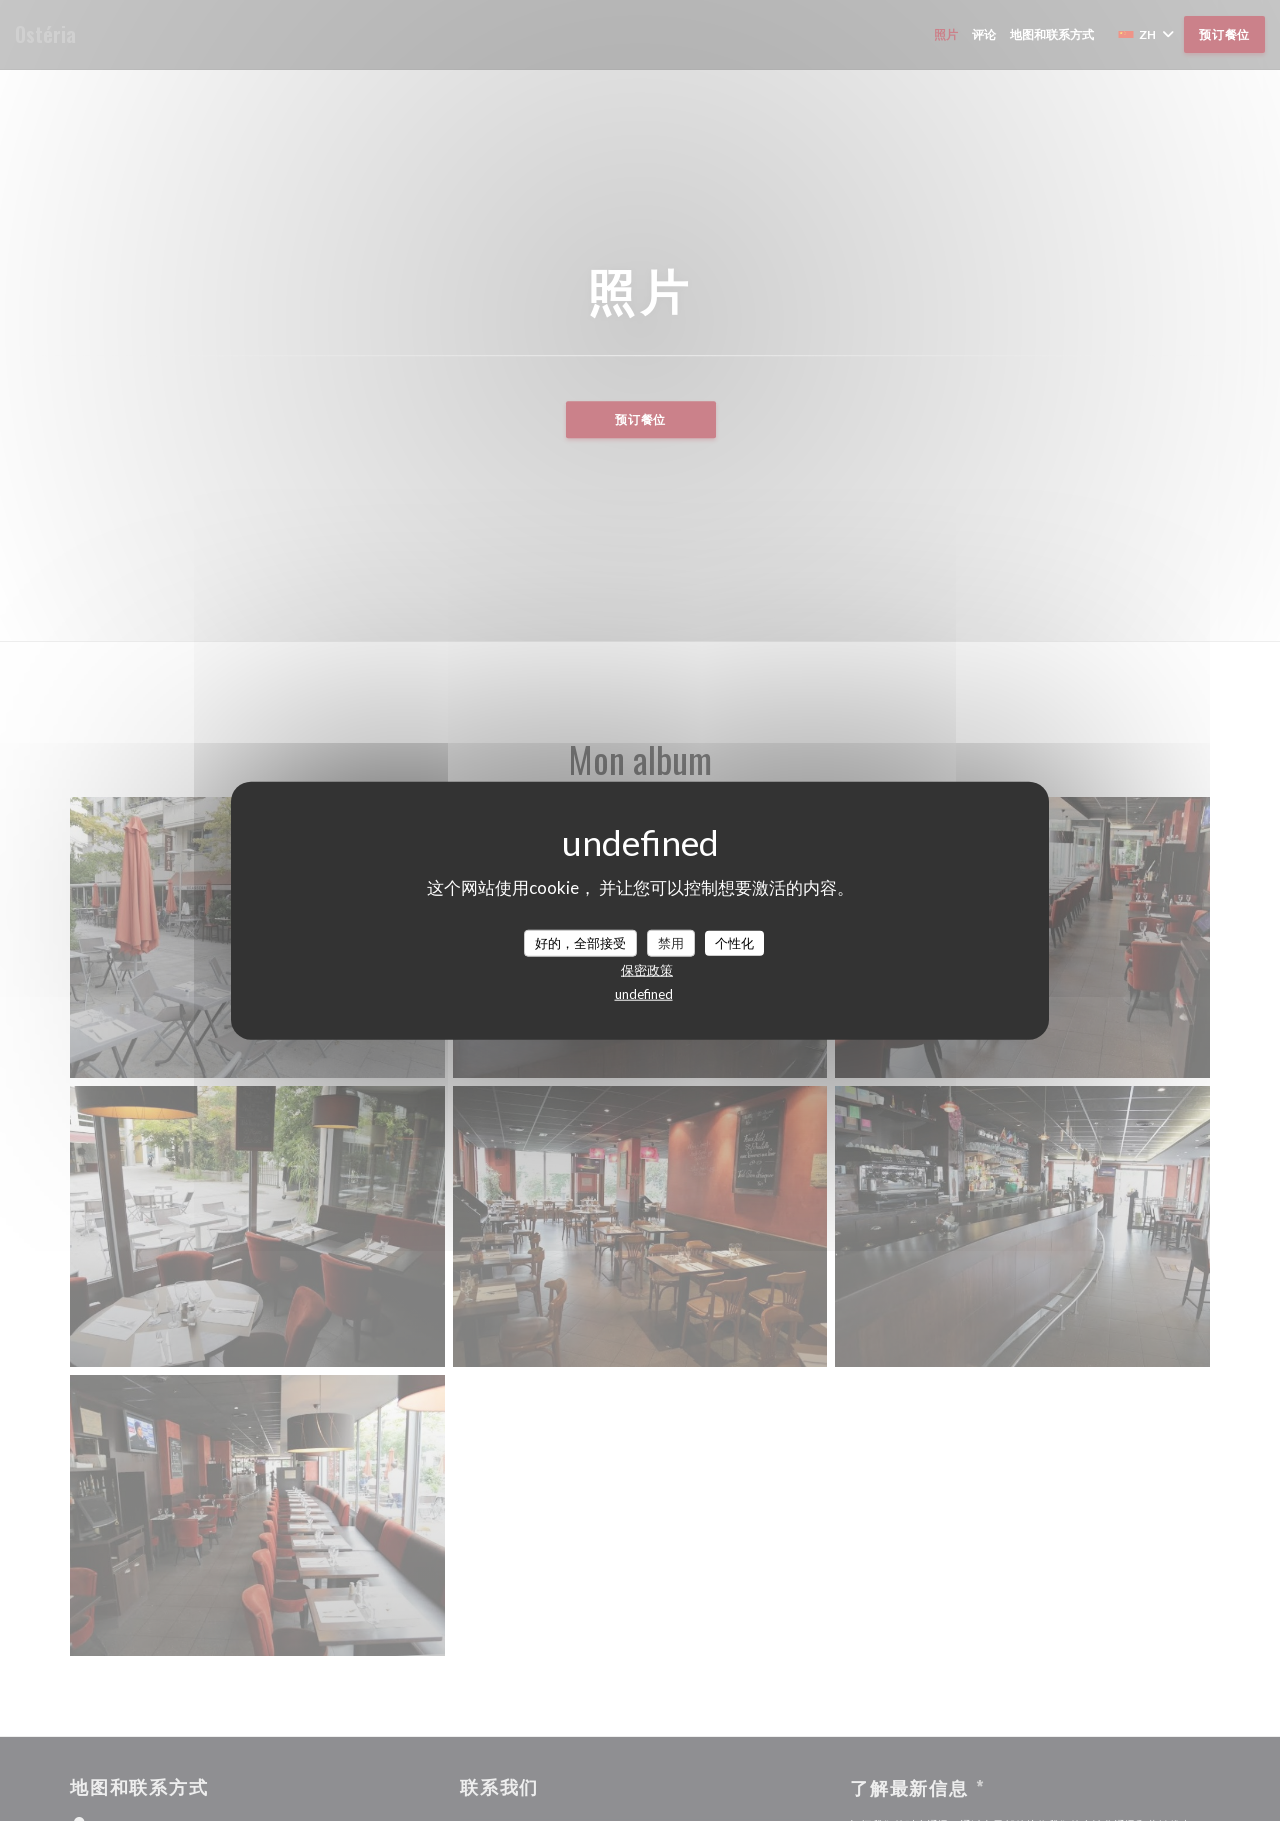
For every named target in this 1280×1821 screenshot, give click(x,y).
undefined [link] (644, 994)
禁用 (671, 942)
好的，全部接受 (580, 942)
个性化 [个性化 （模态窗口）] (734, 942)
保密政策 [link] (647, 970)
